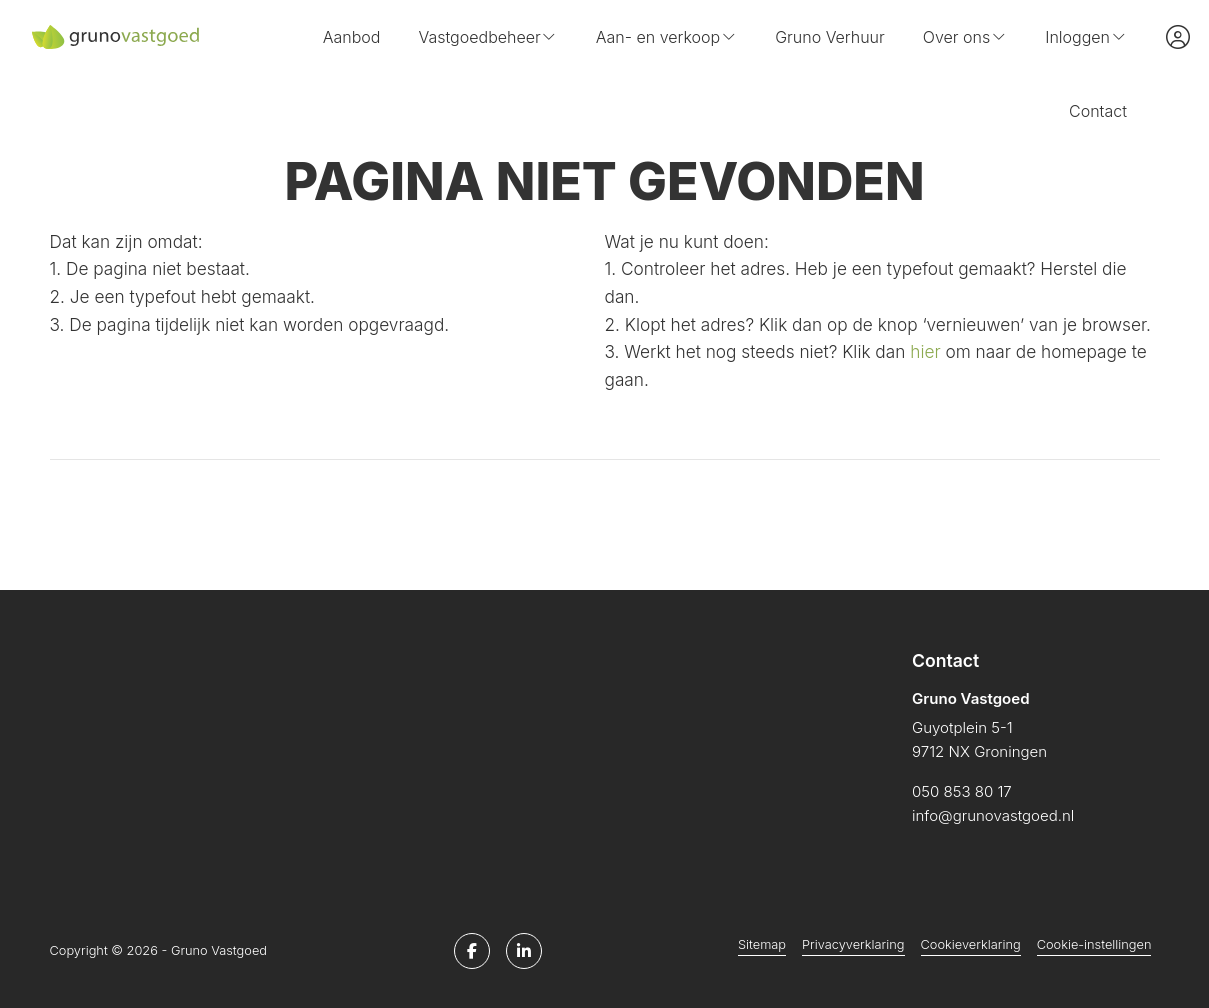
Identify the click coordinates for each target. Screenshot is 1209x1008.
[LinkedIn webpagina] (524, 951)
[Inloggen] (1178, 37)
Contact (1098, 111)
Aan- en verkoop (666, 37)
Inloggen (1086, 37)
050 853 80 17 (962, 791)
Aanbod (352, 37)
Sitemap (762, 944)
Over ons (965, 37)
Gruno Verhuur (830, 37)
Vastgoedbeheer (487, 37)
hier (925, 351)
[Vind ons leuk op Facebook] (472, 951)
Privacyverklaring (853, 944)
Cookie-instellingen (1094, 944)
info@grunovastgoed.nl (993, 815)
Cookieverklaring (971, 944)
